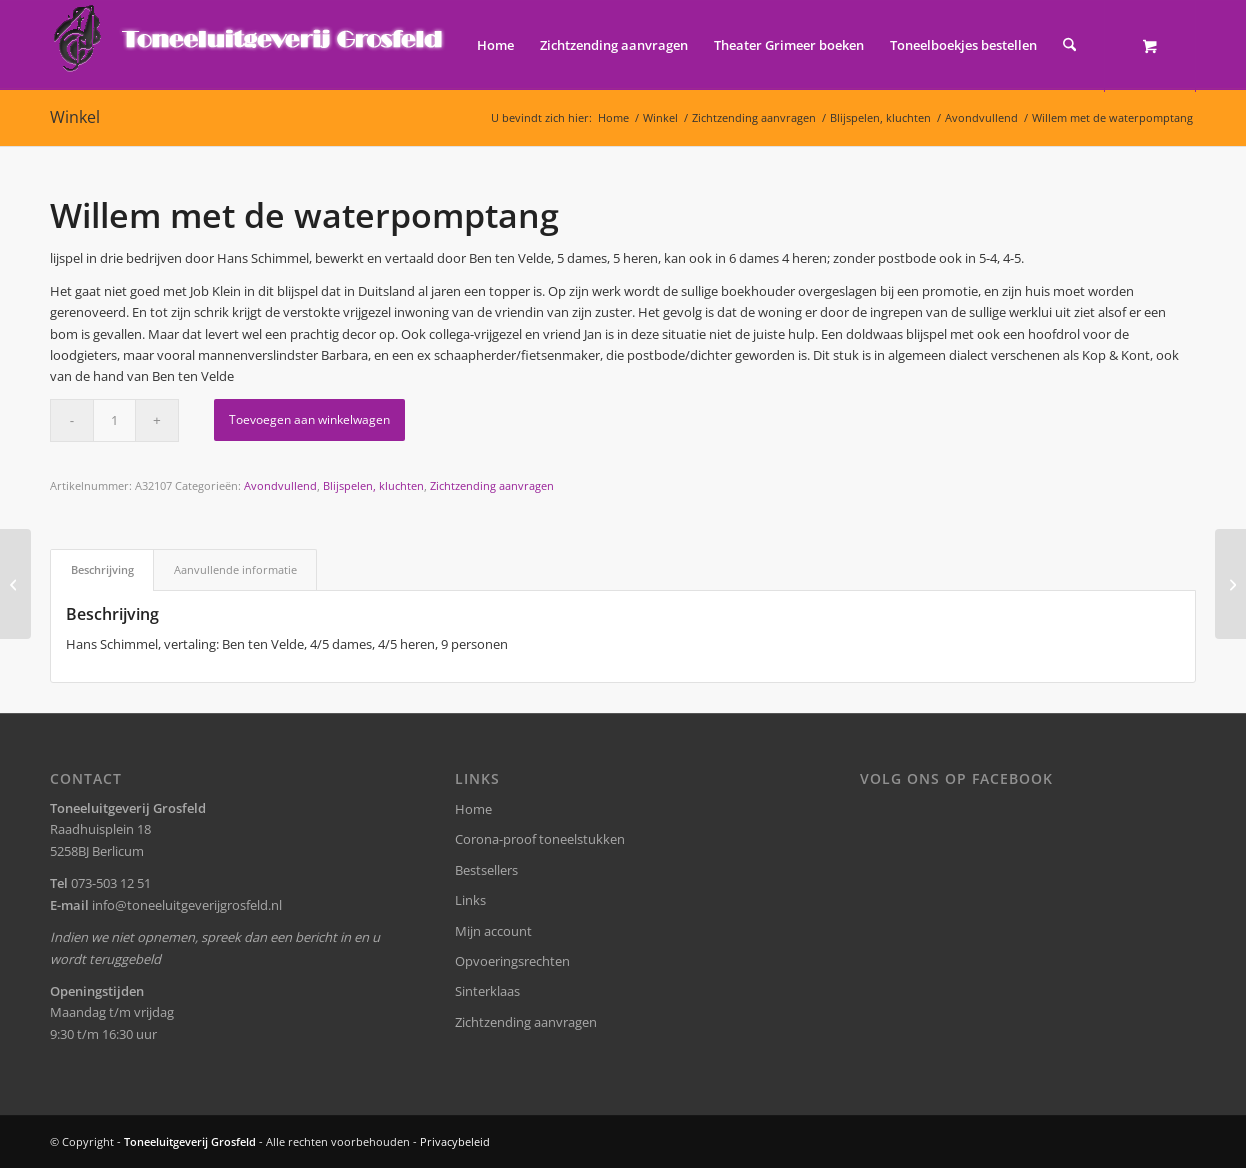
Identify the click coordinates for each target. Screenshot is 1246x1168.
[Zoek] (1069, 45)
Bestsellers (486, 870)
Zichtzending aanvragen (492, 485)
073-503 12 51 (111, 883)
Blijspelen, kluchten (373, 485)
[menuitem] (495, 45)
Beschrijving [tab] (102, 569)
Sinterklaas (487, 991)
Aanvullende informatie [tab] (235, 569)
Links (470, 900)
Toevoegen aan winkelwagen (309, 419)
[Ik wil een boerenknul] (15, 584)
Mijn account (493, 931)
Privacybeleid (455, 1141)
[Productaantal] (114, 420)
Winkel (75, 117)
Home (473, 809)
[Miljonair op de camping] (1230, 584)
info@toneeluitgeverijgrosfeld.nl (187, 905)
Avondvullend (280, 485)
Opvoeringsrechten (512, 961)
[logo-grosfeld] (250, 45)
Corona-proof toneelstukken (540, 839)
